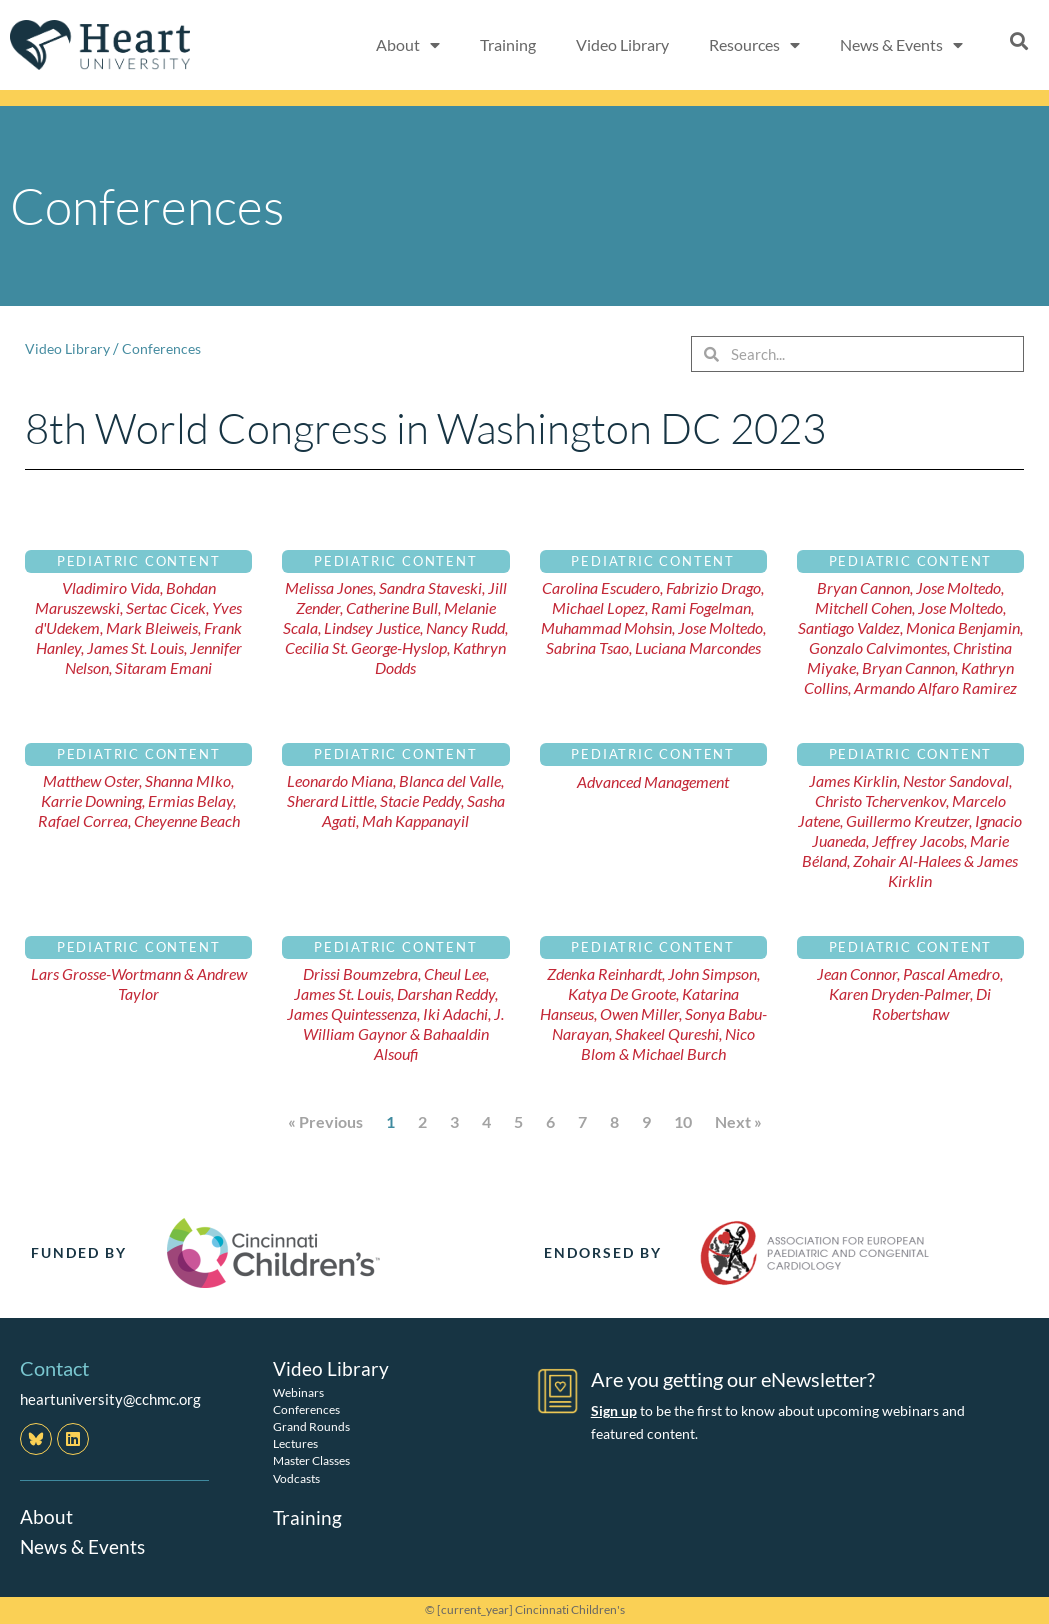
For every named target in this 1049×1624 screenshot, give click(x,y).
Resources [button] (754, 45)
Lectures (295, 1443)
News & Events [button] (901, 45)
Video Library (622, 44)
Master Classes (311, 1460)
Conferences (167, 348)
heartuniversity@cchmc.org (110, 1399)
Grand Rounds (311, 1426)
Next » (738, 1121)
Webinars (298, 1391)
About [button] (408, 45)
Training (508, 44)
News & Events (85, 1546)
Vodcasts (296, 1477)
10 (683, 1121)
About (47, 1516)
